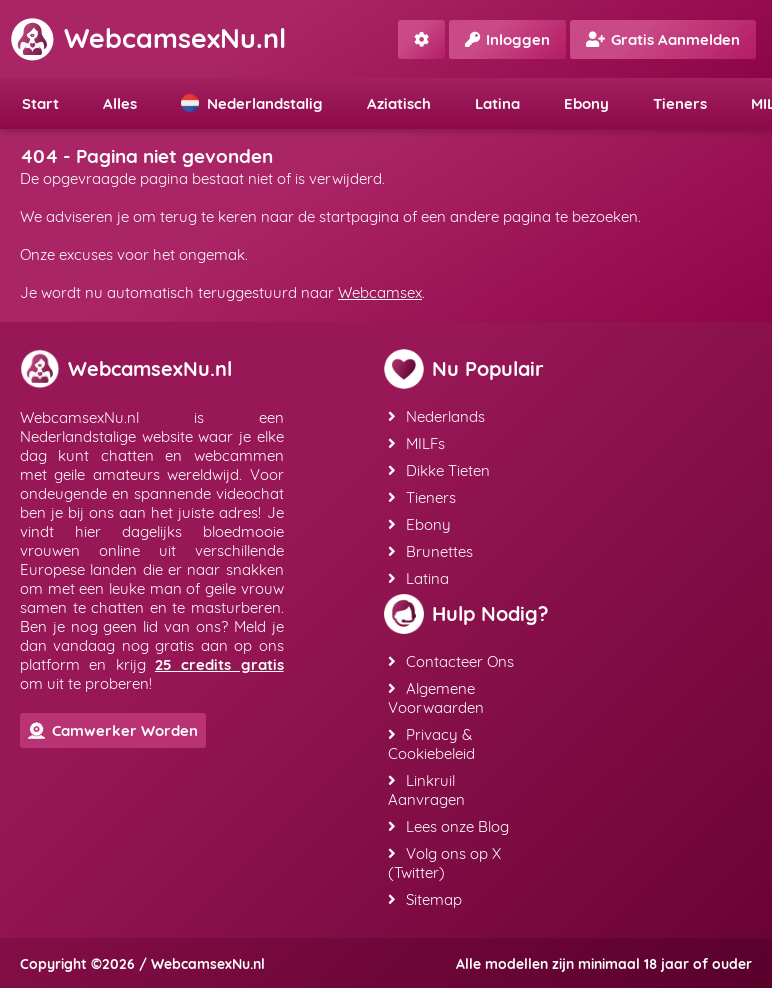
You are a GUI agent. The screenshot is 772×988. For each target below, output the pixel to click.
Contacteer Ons (451, 661)
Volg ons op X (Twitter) (444, 863)
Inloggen (507, 39)
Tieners (680, 103)
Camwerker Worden (113, 730)
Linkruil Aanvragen (426, 790)
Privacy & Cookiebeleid (431, 744)
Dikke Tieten (439, 470)
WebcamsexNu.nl (148, 38)
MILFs (416, 443)
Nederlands (436, 416)
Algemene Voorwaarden (436, 698)
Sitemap (425, 899)
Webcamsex (380, 292)
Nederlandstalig (252, 103)
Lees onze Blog (448, 826)
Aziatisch (399, 103)
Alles (120, 103)
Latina (497, 103)
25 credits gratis (219, 664)
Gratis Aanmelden (663, 39)
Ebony (586, 103)
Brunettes (430, 551)
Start (40, 103)
